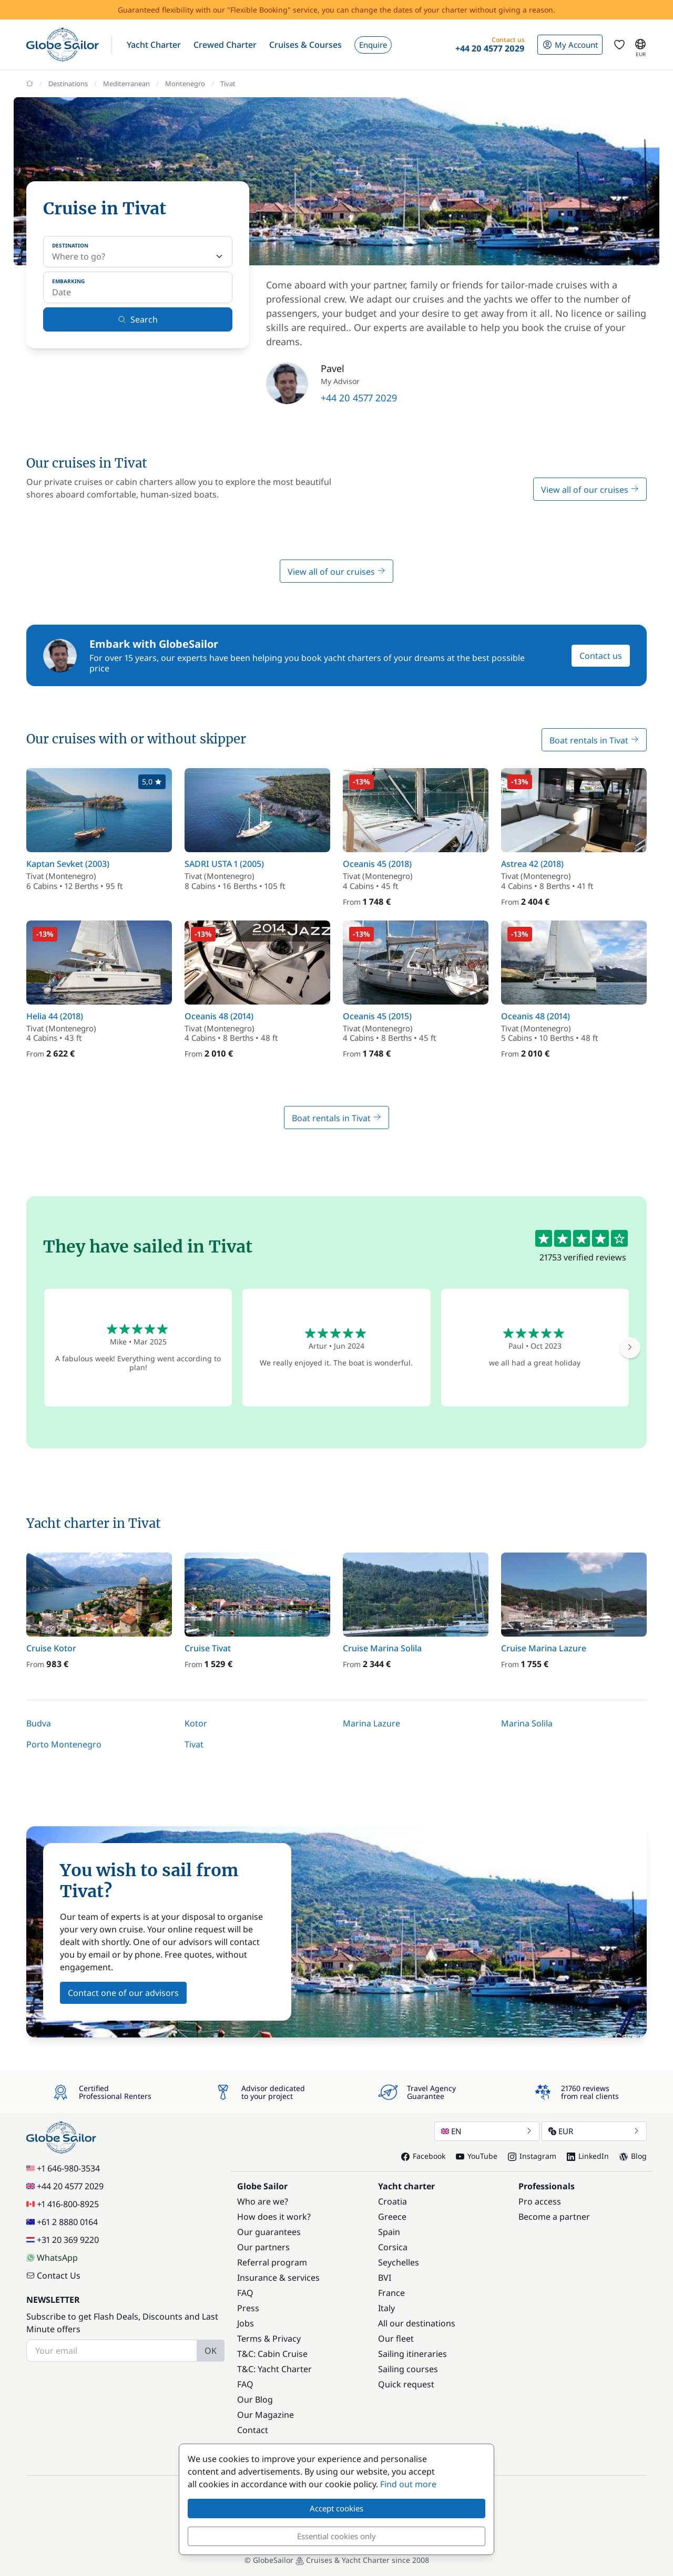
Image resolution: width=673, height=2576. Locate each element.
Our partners (263, 2247)
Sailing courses (408, 2369)
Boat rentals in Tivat (594, 740)
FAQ (245, 2293)
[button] (153, 44)
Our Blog (255, 2399)
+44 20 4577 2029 (359, 397)
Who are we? (262, 2201)
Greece (392, 2216)
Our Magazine (265, 2414)
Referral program (272, 2262)
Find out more (408, 2484)
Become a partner (554, 2216)
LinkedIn (588, 2156)
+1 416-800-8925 (62, 2204)
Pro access (539, 2201)
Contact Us (53, 2275)
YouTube (476, 2156)
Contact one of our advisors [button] (123, 1993)
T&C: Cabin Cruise (272, 2354)
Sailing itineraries (412, 2354)
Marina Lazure (371, 1723)
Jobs (245, 2323)
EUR (594, 2131)
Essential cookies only (336, 2536)
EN (487, 2131)
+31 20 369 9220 (62, 2240)
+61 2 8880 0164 (62, 2222)
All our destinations (416, 2323)
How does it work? (274, 2216)
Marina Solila (527, 1723)
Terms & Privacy (269, 2338)
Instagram (532, 2156)
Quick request (406, 2384)
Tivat (194, 1744)
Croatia (392, 2201)
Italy (386, 2308)
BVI (384, 2277)
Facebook (423, 2156)
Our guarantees (269, 2232)
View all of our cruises (590, 489)
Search (138, 319)
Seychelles (398, 2262)
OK (211, 2350)
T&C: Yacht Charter (274, 2369)
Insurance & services (278, 2277)
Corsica (392, 2247)
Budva (38, 1723)
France (391, 2293)
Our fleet (396, 2338)
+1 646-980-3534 (63, 2168)
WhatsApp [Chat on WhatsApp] (52, 2257)
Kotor (196, 1723)
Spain (389, 2232)
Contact (252, 2430)
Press (248, 2308)
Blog (633, 2156)
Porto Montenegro (63, 1744)
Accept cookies (336, 2508)
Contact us (600, 655)
